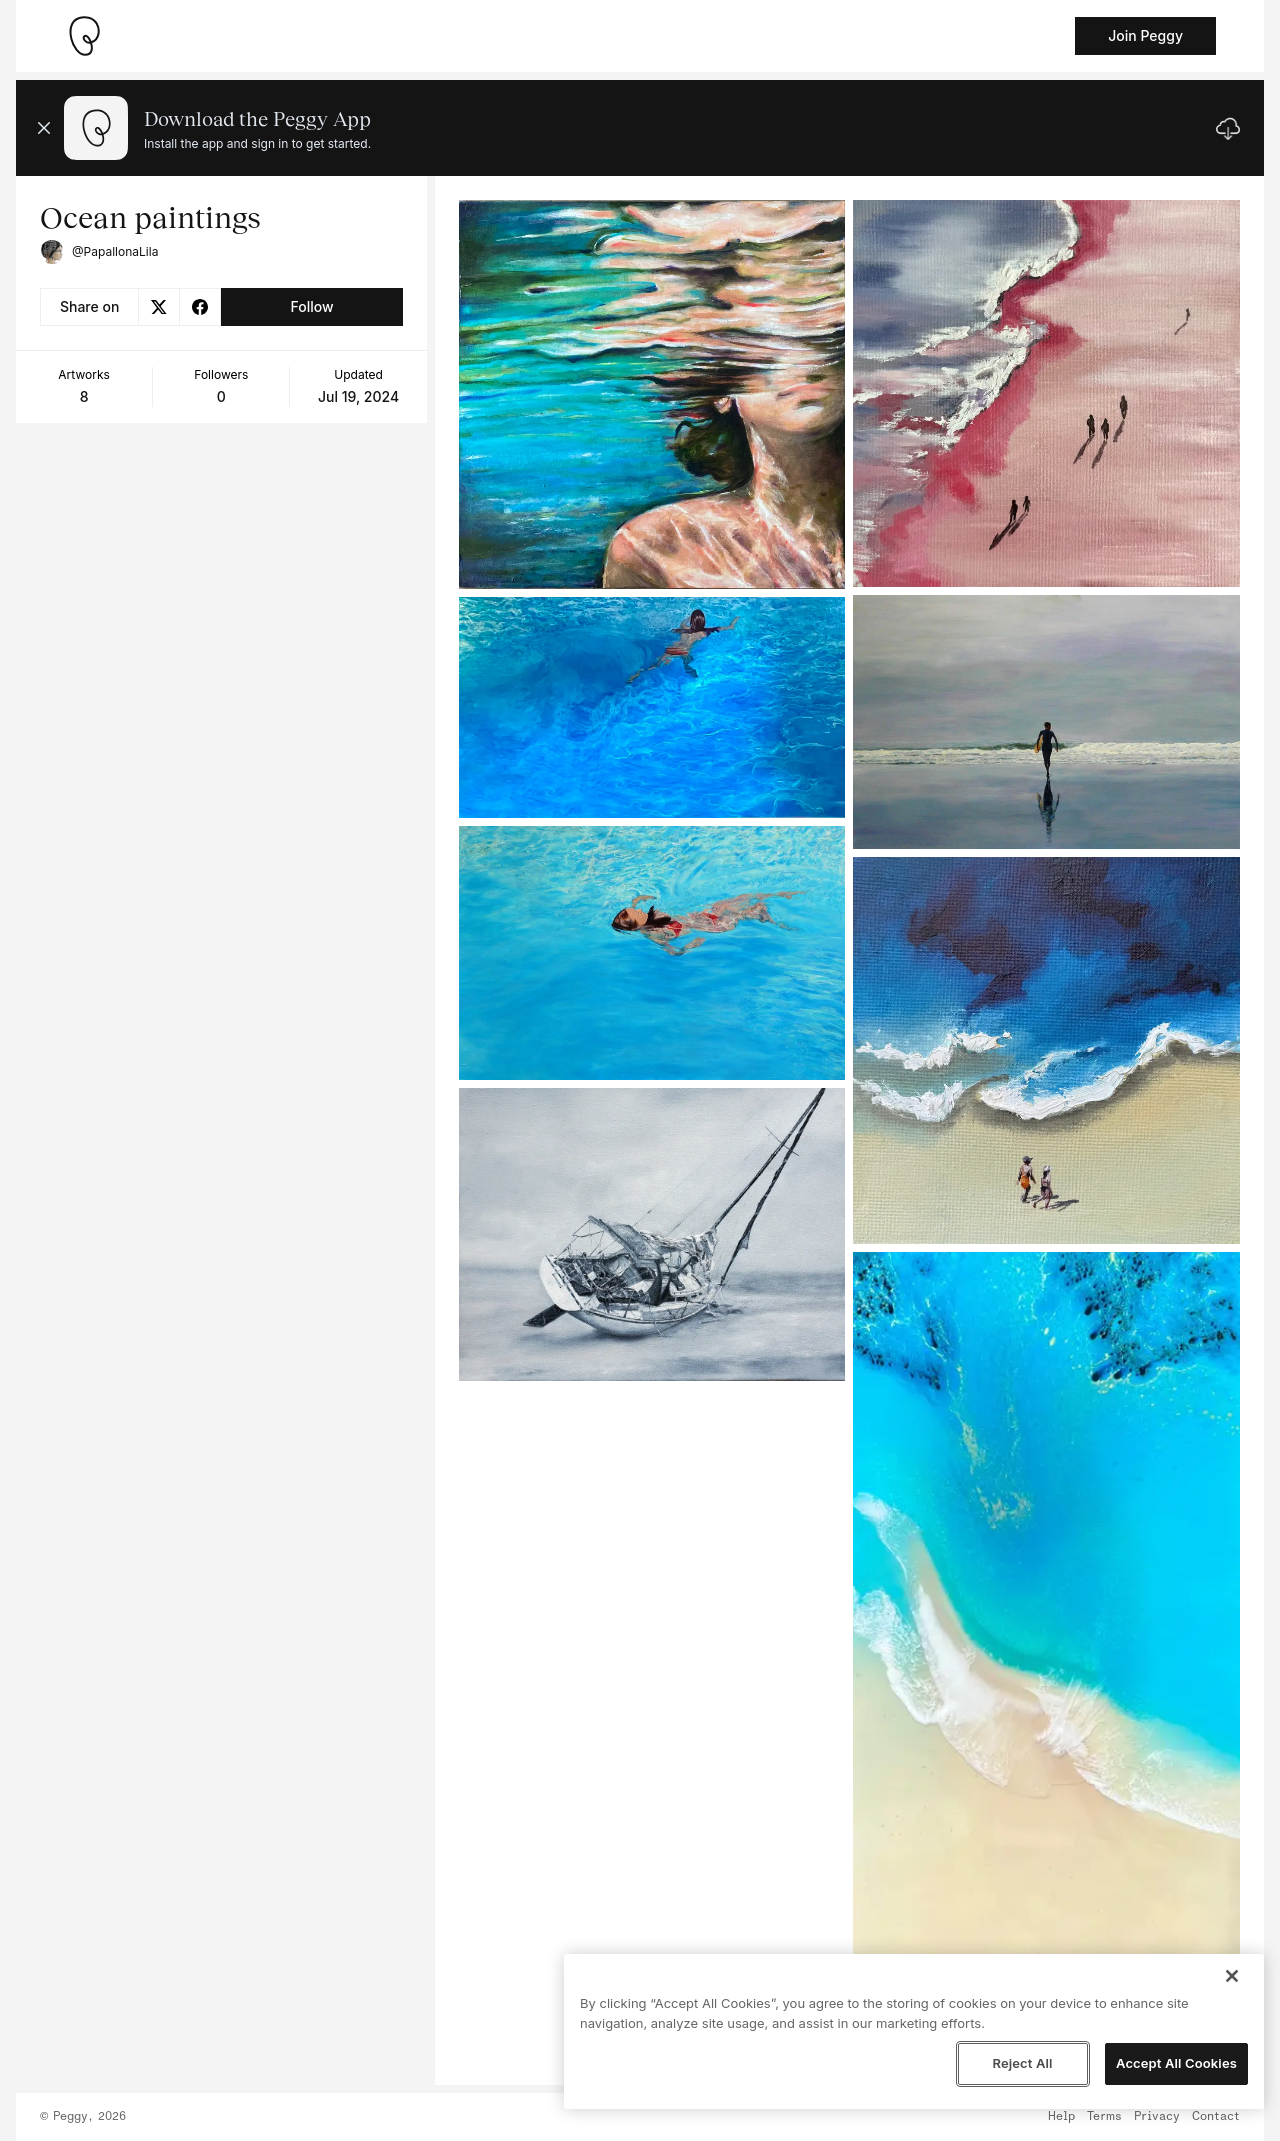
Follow (311, 306)
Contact (1216, 2117)
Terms (1104, 2117)
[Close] (1232, 1976)
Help (1061, 2117)
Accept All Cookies (1176, 2063)
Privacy (1157, 2117)
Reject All (1022, 2063)
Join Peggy (1145, 35)
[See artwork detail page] (652, 394)
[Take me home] (84, 36)
